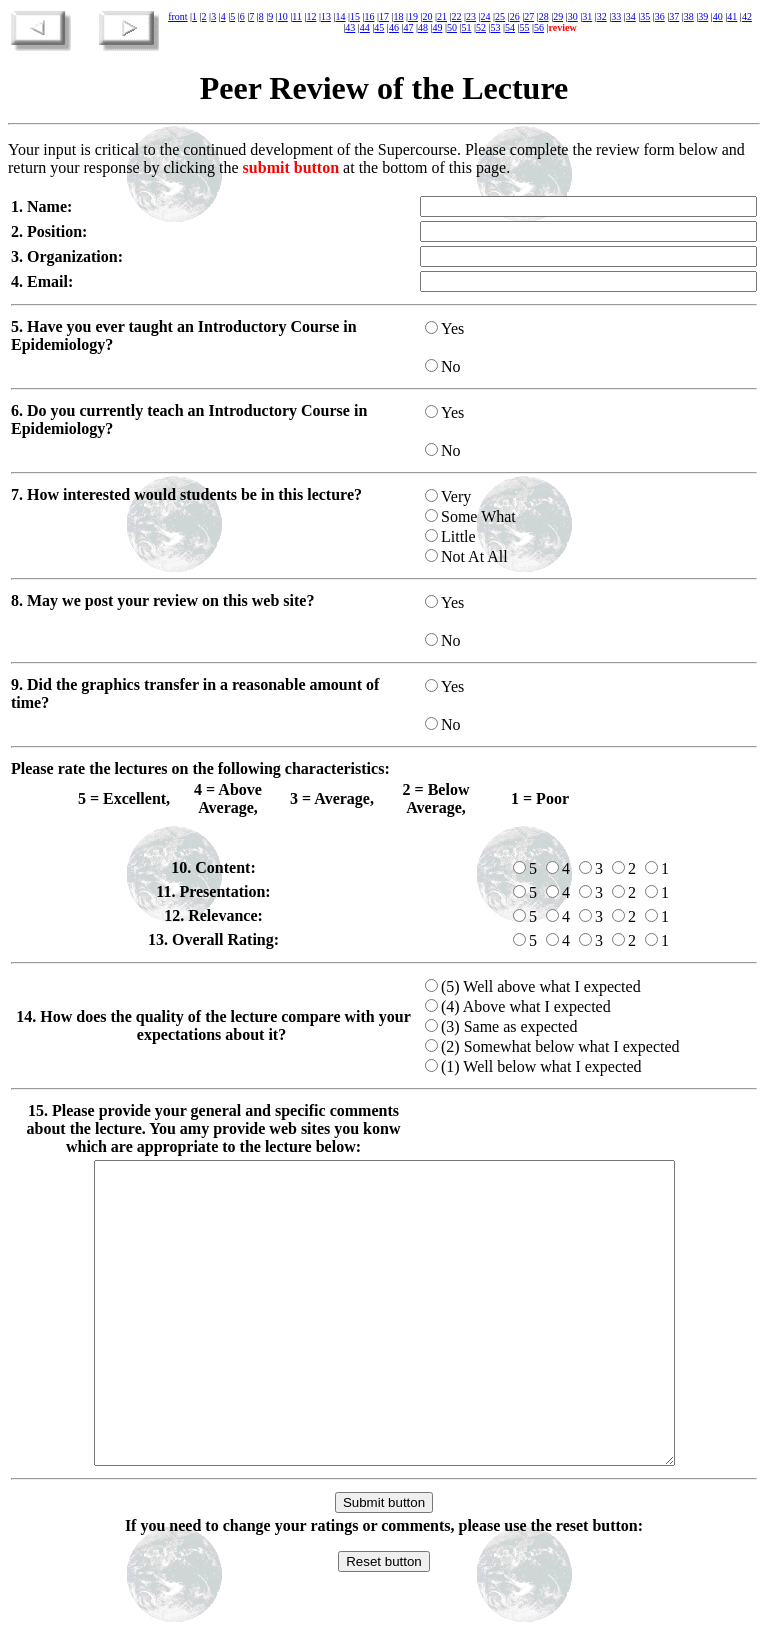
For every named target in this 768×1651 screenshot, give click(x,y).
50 (452, 27)
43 (350, 27)
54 (510, 27)
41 (732, 16)
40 (718, 16)
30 (573, 16)
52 (481, 27)
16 (369, 16)
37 (674, 16)
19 (413, 16)
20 (428, 16)
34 (631, 16)
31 (587, 16)
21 (442, 16)
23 (471, 16)
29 (558, 16)
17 (384, 16)
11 (297, 16)
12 (311, 16)
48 (423, 27)
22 (457, 16)
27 (529, 16)
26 (515, 16)
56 (539, 27)
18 (399, 16)
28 (544, 16)
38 (689, 16)
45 (379, 27)
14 (340, 16)
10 (283, 16)
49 (437, 27)
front (177, 16)
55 (525, 27)
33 (616, 16)
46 (394, 27)
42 (747, 16)
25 (500, 16)
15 (355, 16)
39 (703, 16)
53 (495, 27)
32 (602, 16)
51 (466, 27)
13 (326, 16)
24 (486, 16)
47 (408, 27)
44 (365, 27)
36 (660, 16)
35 (645, 16)
